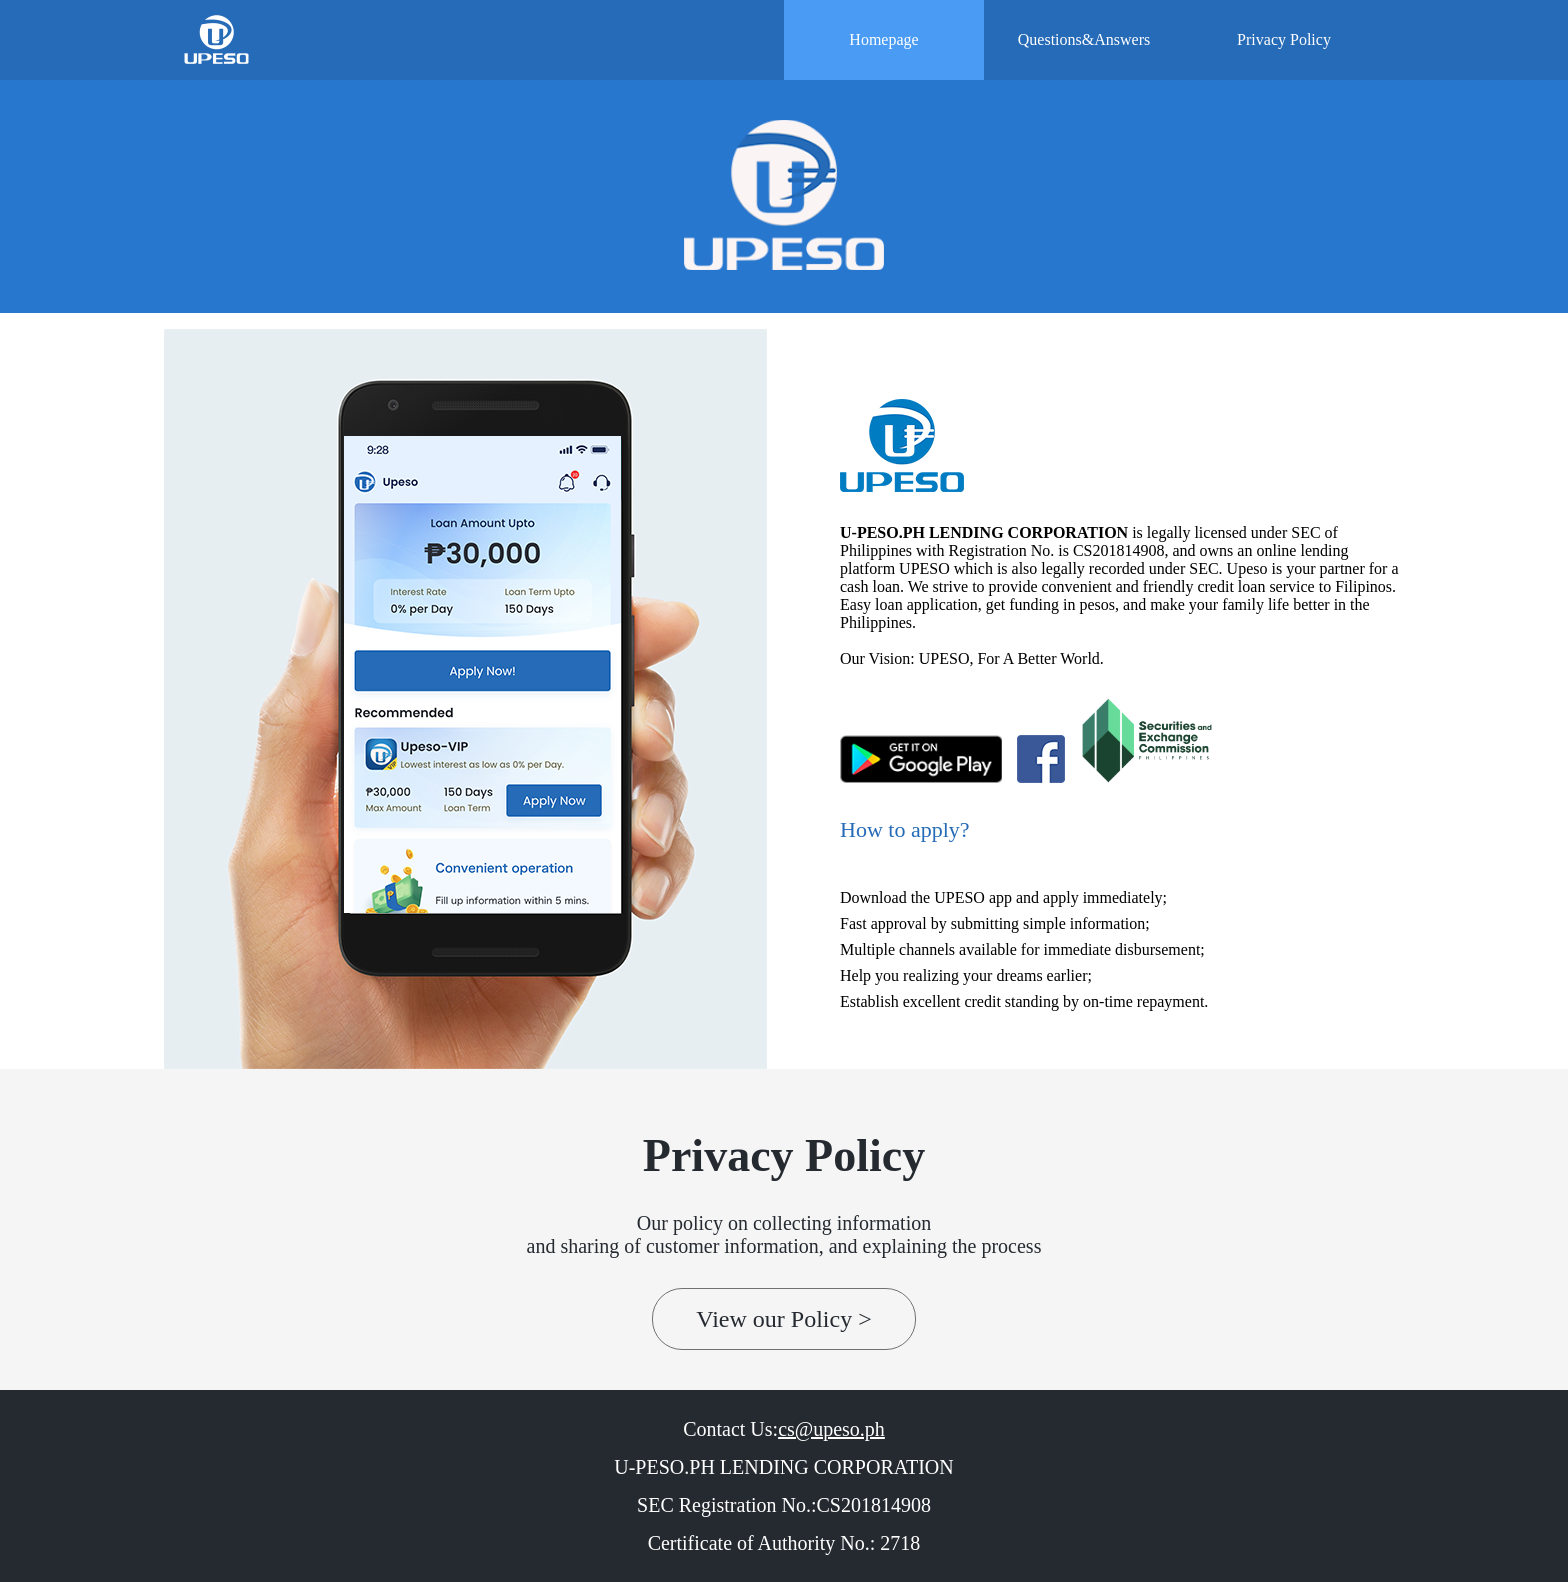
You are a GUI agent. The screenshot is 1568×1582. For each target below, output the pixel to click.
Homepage (883, 39)
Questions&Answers (1084, 39)
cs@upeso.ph (831, 1429)
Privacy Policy (1284, 39)
